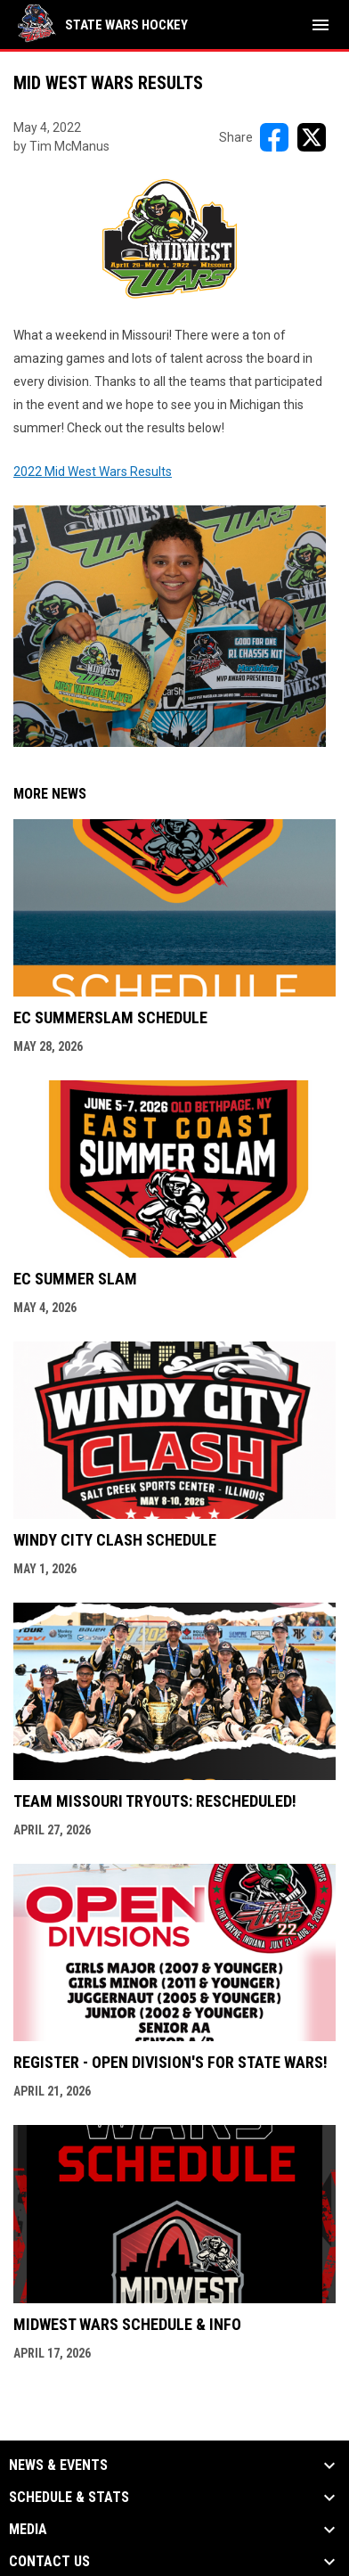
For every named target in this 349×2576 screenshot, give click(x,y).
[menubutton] (320, 25)
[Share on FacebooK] (274, 137)
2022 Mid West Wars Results (169, 605)
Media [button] (28, 2530)
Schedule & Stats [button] (69, 2497)
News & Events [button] (58, 2465)
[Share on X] (311, 137)
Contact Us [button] (49, 2562)
